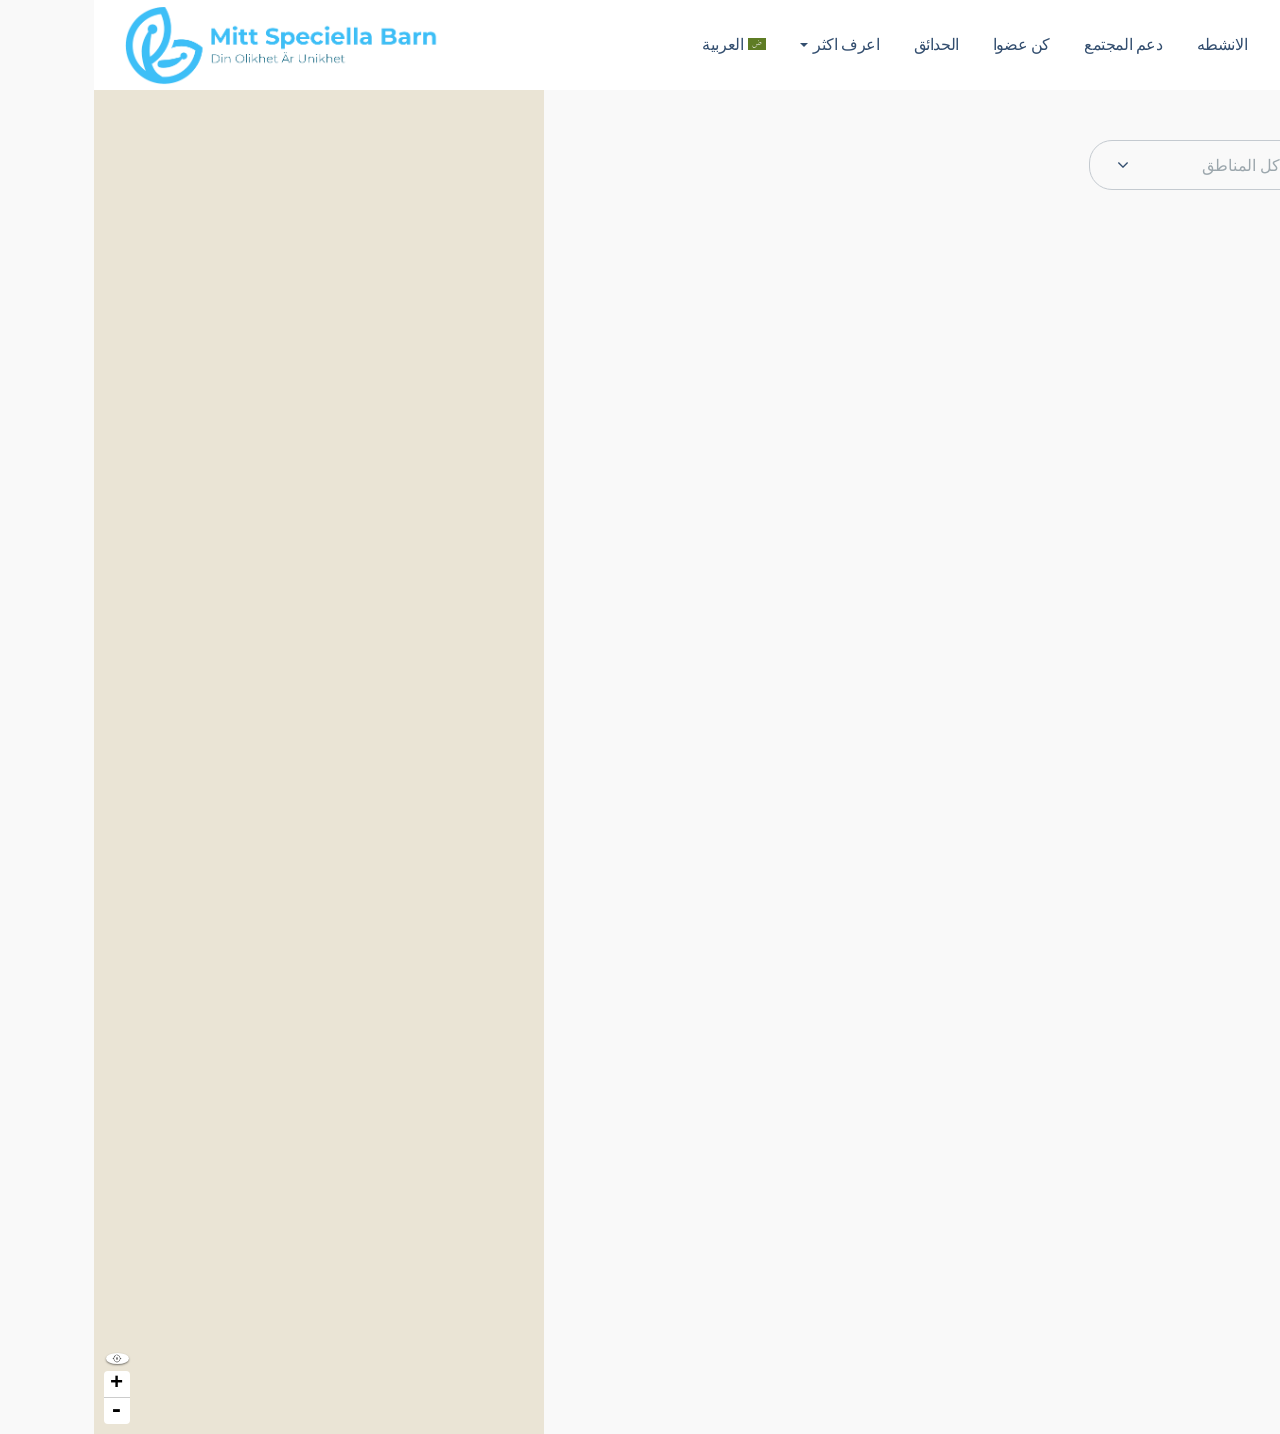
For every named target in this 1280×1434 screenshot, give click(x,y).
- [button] (22, 1411)
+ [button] (22, 1384)
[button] (1254, 126)
